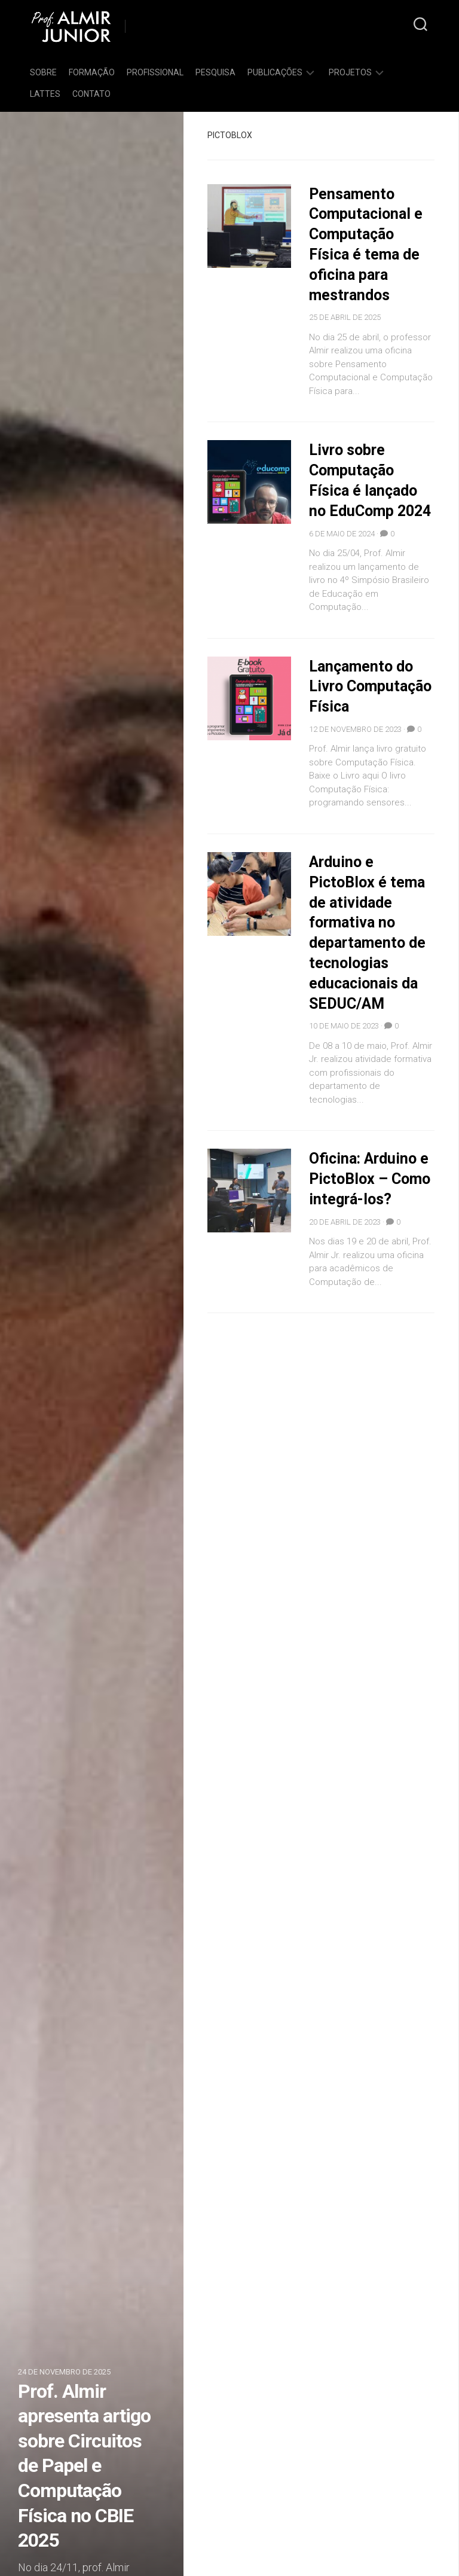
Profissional (155, 72)
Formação (92, 72)
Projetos (350, 72)
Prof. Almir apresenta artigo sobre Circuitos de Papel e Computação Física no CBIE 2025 (84, 2466)
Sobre (43, 72)
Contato (91, 94)
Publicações (274, 72)
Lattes (45, 94)
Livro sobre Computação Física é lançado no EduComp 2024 (366, 490)
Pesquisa (215, 72)
